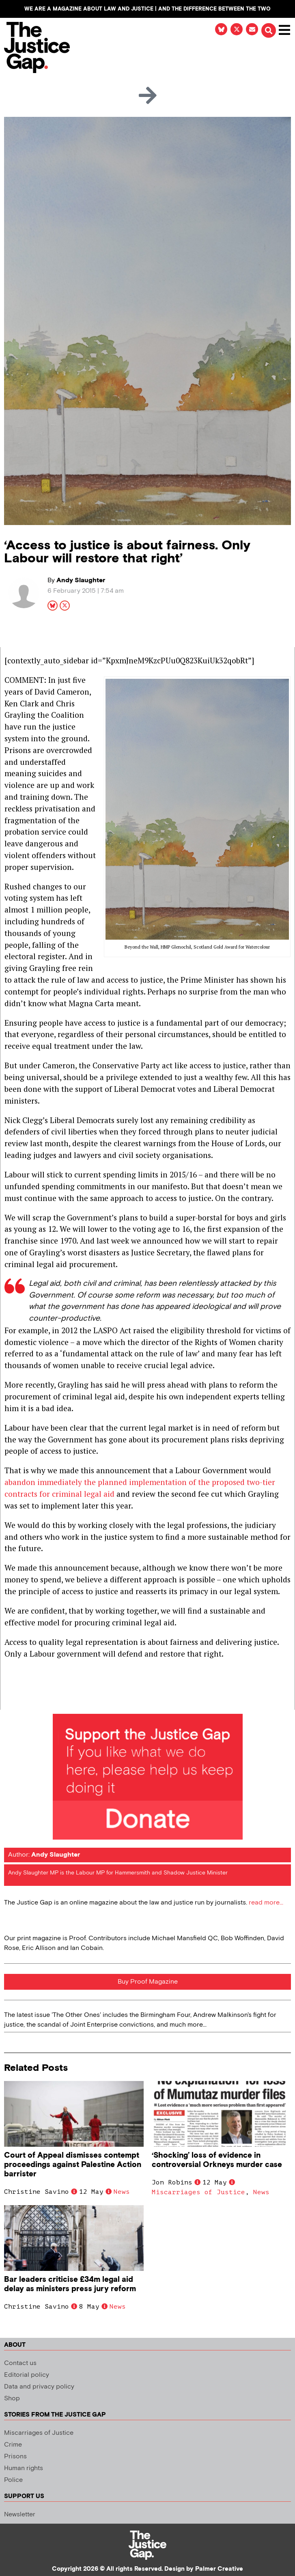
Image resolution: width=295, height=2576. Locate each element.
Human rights (23, 2468)
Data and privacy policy (39, 2386)
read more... (266, 1902)
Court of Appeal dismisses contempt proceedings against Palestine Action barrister (72, 2164)
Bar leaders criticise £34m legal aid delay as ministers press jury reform (70, 2284)
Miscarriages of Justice (198, 2192)
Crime (13, 2444)
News (122, 2191)
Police (13, 2480)
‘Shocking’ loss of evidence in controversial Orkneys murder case (217, 2160)
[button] (268, 30)
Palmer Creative (219, 2569)
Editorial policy (26, 2375)
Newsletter (19, 2514)
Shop (12, 2398)
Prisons (15, 2456)
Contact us (20, 2363)
